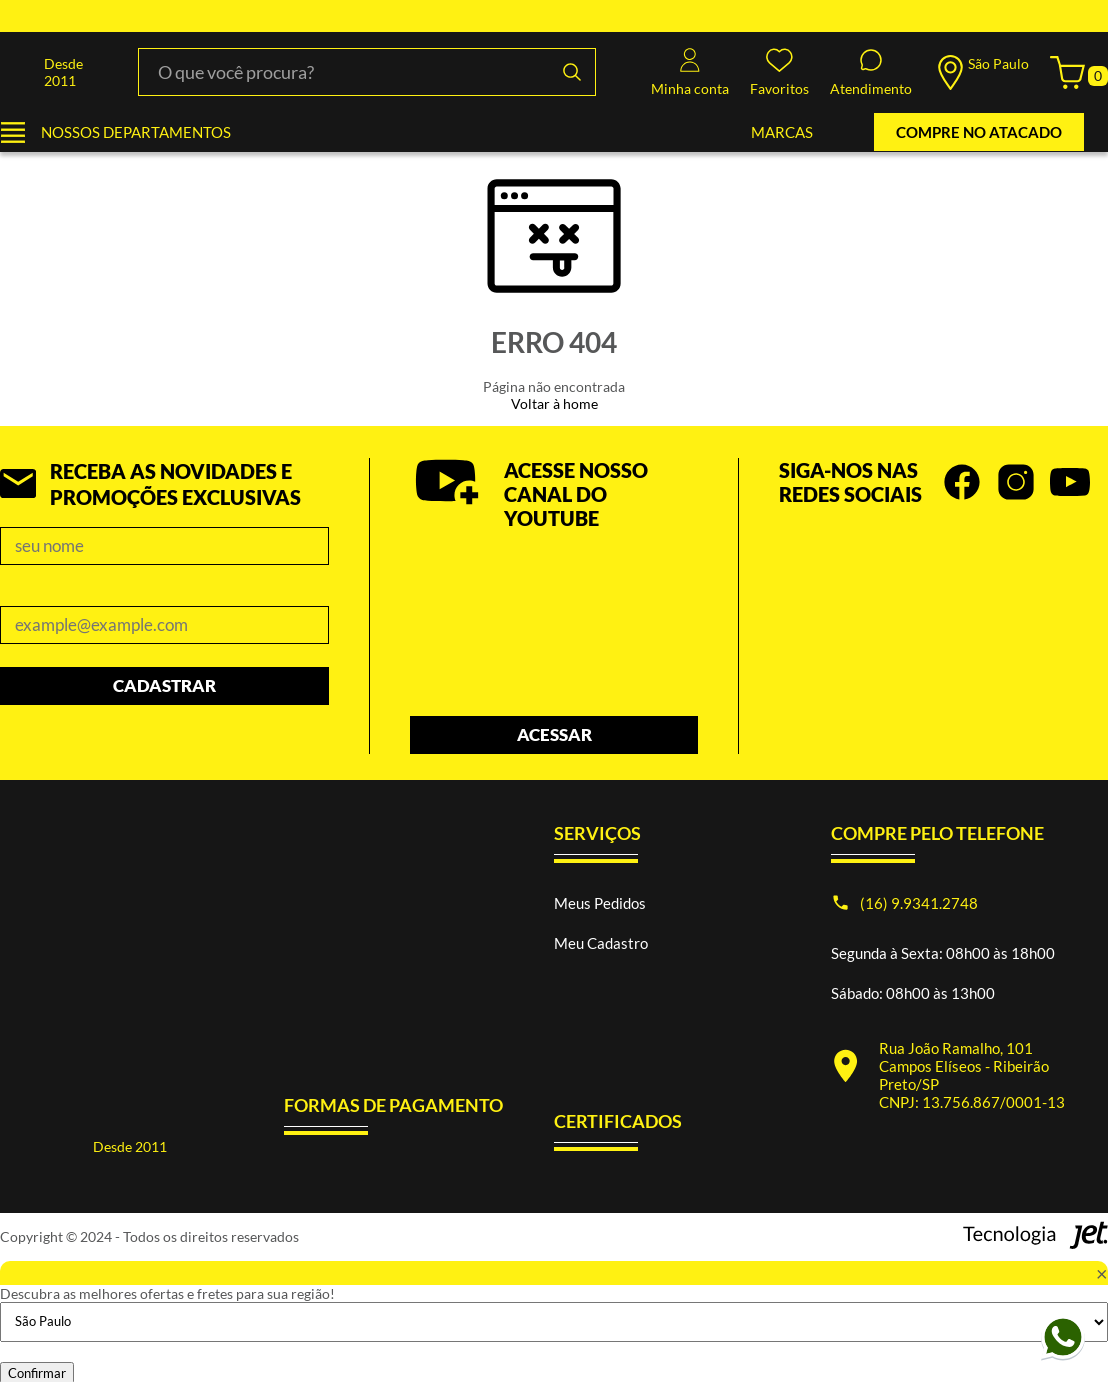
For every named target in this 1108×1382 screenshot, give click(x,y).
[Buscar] (572, 72)
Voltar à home (554, 403)
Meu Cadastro (601, 943)
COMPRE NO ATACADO (979, 132)
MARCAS (782, 132)
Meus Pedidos (600, 903)
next (1098, 577)
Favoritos (779, 72)
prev (1072, 577)
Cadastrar (164, 685)
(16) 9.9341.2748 (919, 903)
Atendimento (871, 72)
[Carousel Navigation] (943, 577)
